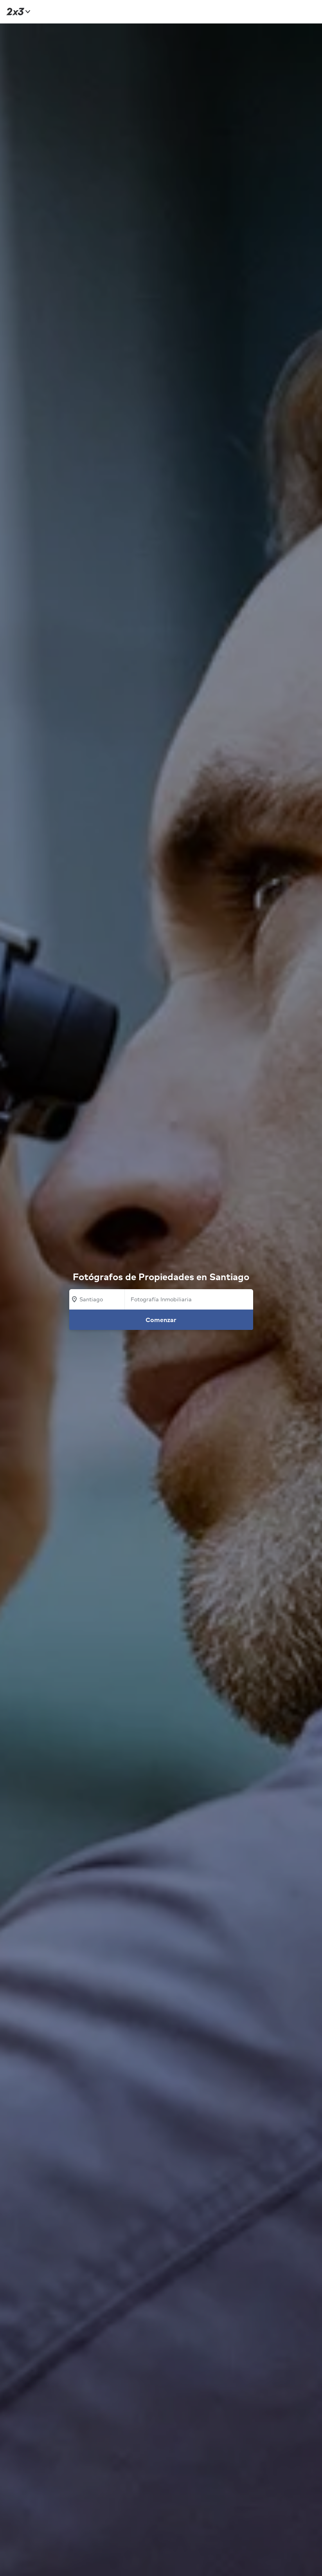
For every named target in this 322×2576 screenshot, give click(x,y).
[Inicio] (17, 11)
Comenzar (161, 1320)
